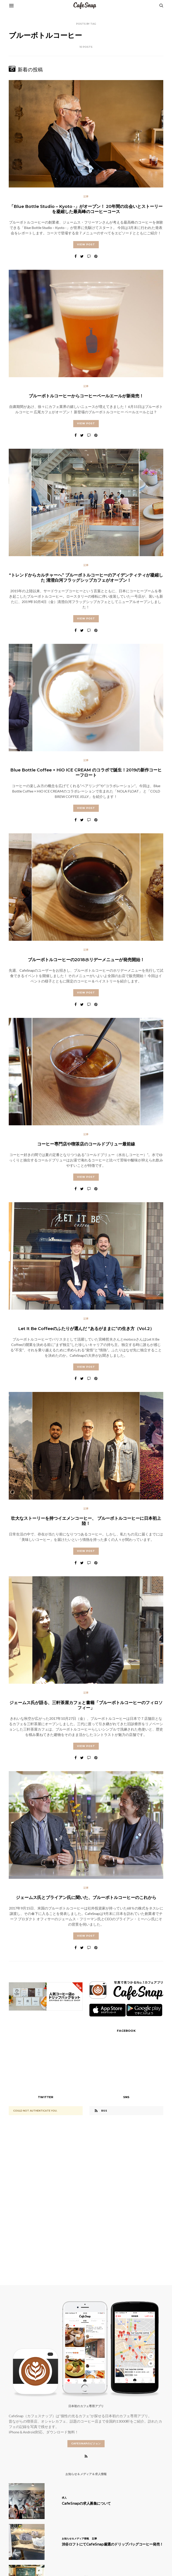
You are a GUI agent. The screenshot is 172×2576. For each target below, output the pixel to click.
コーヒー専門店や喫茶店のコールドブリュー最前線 (86, 1144)
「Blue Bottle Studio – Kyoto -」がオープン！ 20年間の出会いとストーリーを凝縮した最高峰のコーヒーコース (86, 209)
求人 (64, 2497)
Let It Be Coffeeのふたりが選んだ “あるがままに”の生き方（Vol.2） (86, 1328)
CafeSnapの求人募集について (86, 2503)
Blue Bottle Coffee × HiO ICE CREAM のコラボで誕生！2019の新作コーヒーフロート (86, 772)
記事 (86, 196)
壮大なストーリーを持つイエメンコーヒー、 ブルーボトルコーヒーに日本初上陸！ (86, 1521)
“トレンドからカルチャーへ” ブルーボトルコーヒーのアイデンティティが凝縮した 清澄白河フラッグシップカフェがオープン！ (86, 577)
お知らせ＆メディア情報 (75, 2538)
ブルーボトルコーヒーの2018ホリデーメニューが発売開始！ (86, 959)
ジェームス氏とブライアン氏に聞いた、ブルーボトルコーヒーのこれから (86, 1897)
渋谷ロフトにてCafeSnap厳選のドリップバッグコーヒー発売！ (112, 2544)
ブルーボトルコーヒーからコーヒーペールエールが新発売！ (86, 396)
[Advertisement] (45, 2057)
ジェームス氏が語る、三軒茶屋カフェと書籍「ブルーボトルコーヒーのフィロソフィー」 (86, 1705)
